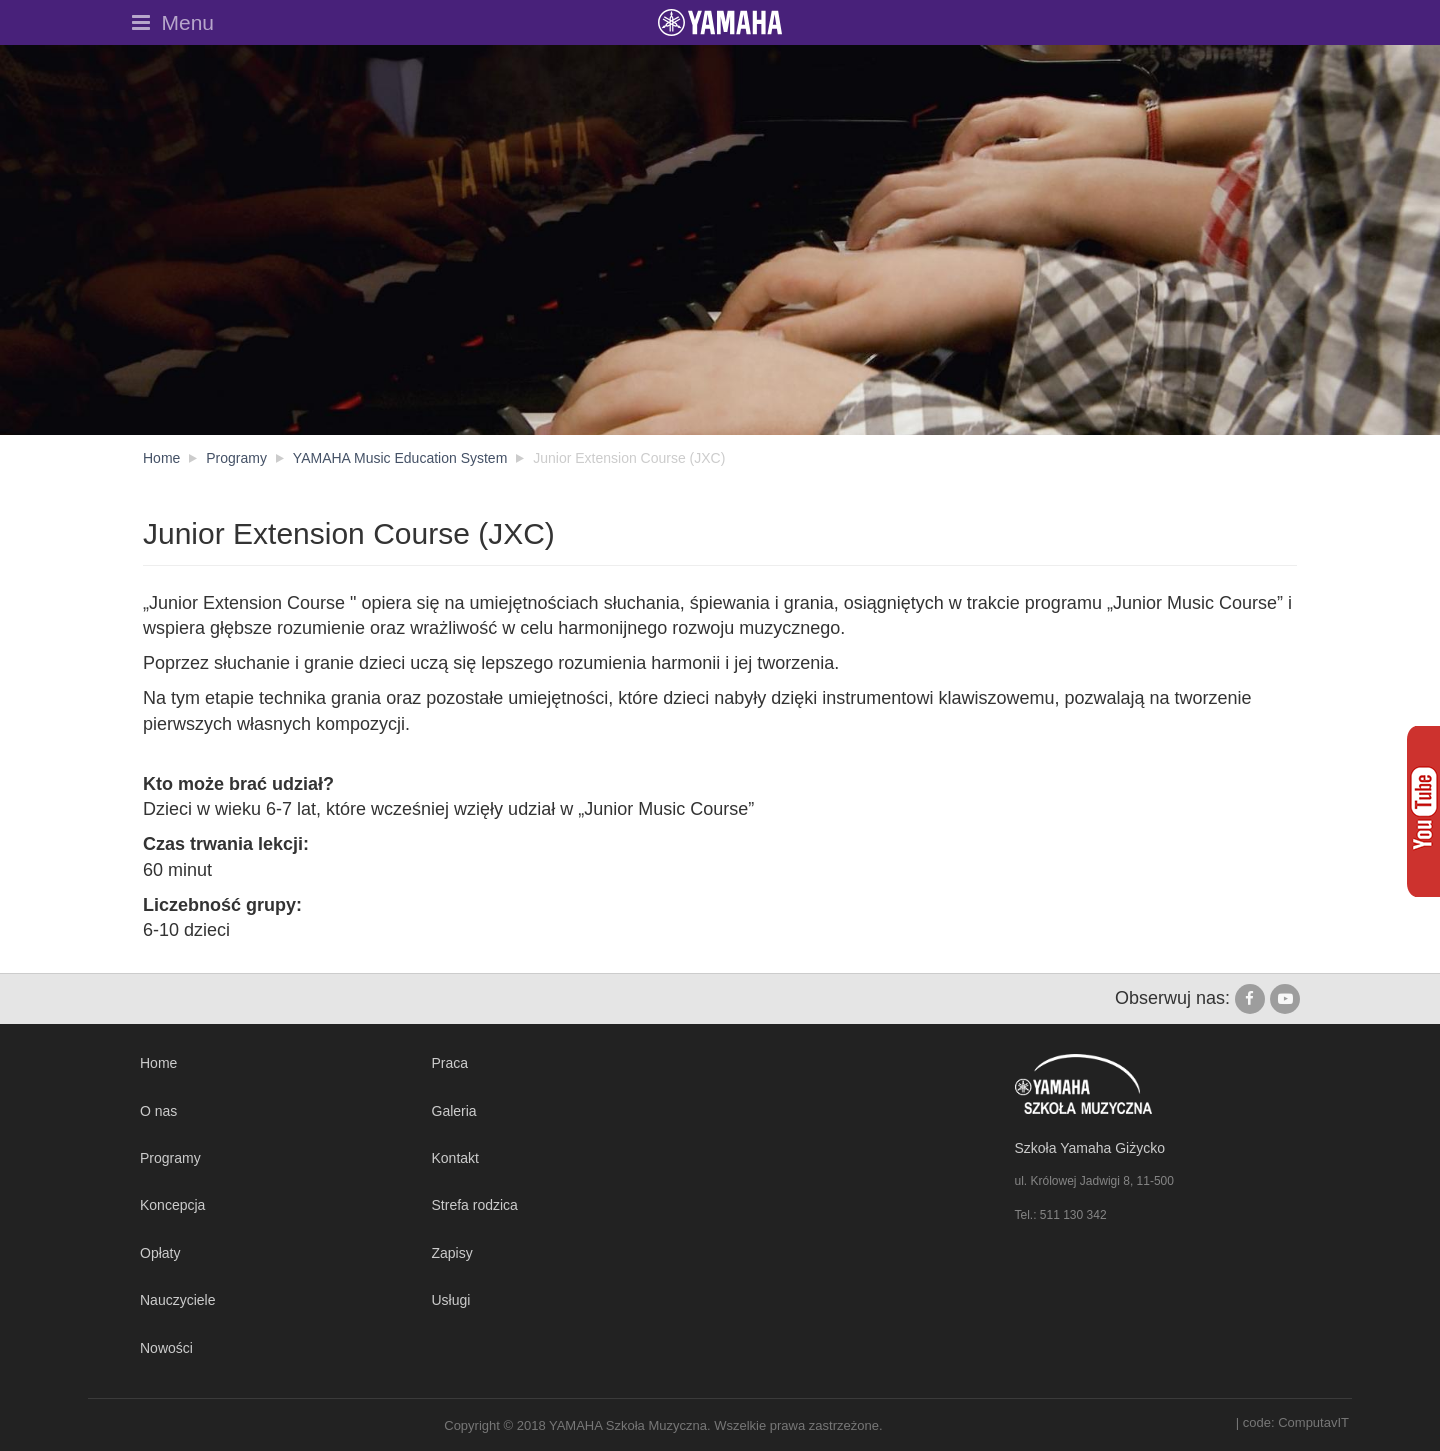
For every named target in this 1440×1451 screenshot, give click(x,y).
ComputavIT (1313, 1422)
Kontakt (455, 1158)
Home (158, 1063)
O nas (158, 1111)
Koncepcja (172, 1205)
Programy (170, 1158)
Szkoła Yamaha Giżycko (1090, 1148)
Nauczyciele (177, 1300)
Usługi (451, 1300)
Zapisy (452, 1253)
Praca (450, 1063)
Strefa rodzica (475, 1205)
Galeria (454, 1111)
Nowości (166, 1348)
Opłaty (160, 1253)
